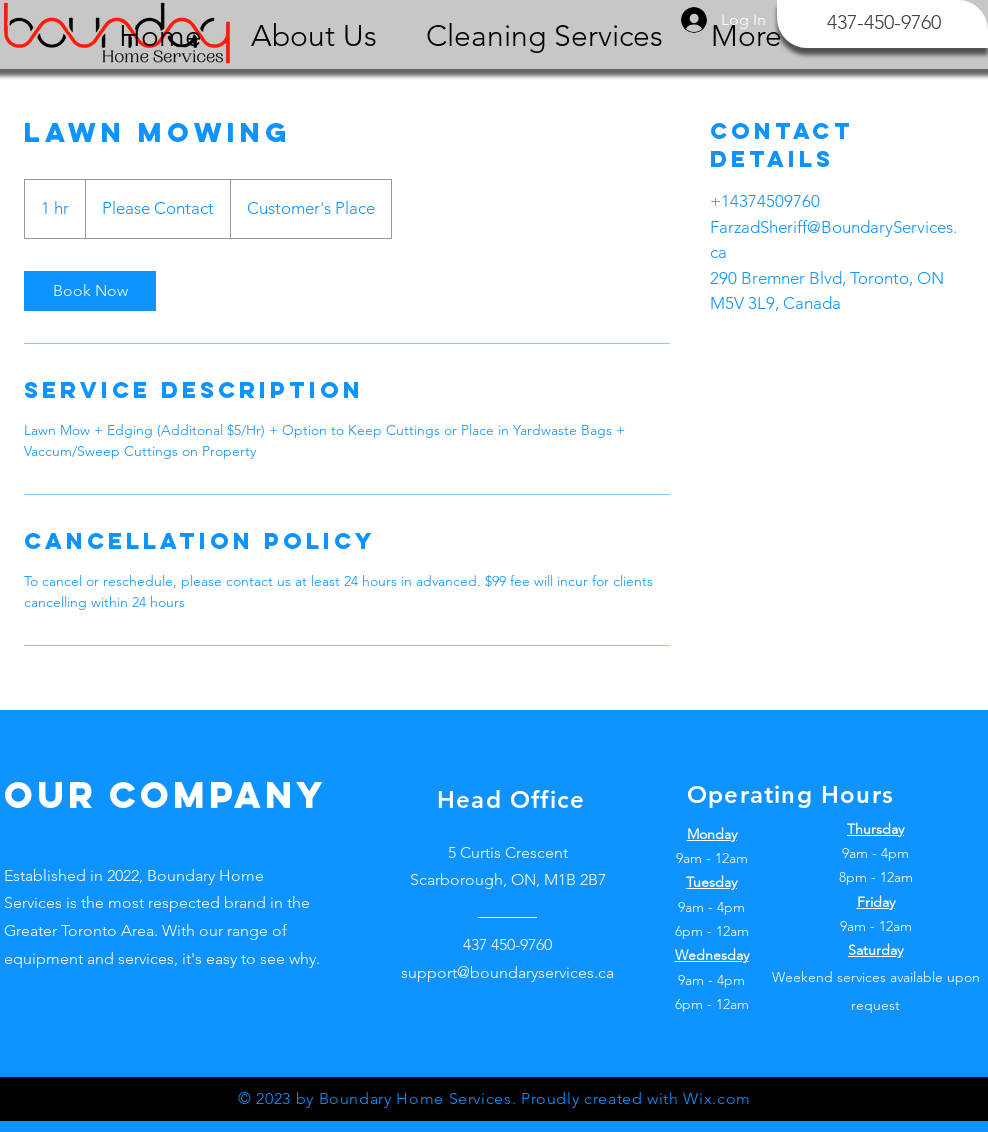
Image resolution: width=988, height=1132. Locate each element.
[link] (90, 291)
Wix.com (716, 1098)
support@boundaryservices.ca (507, 972)
